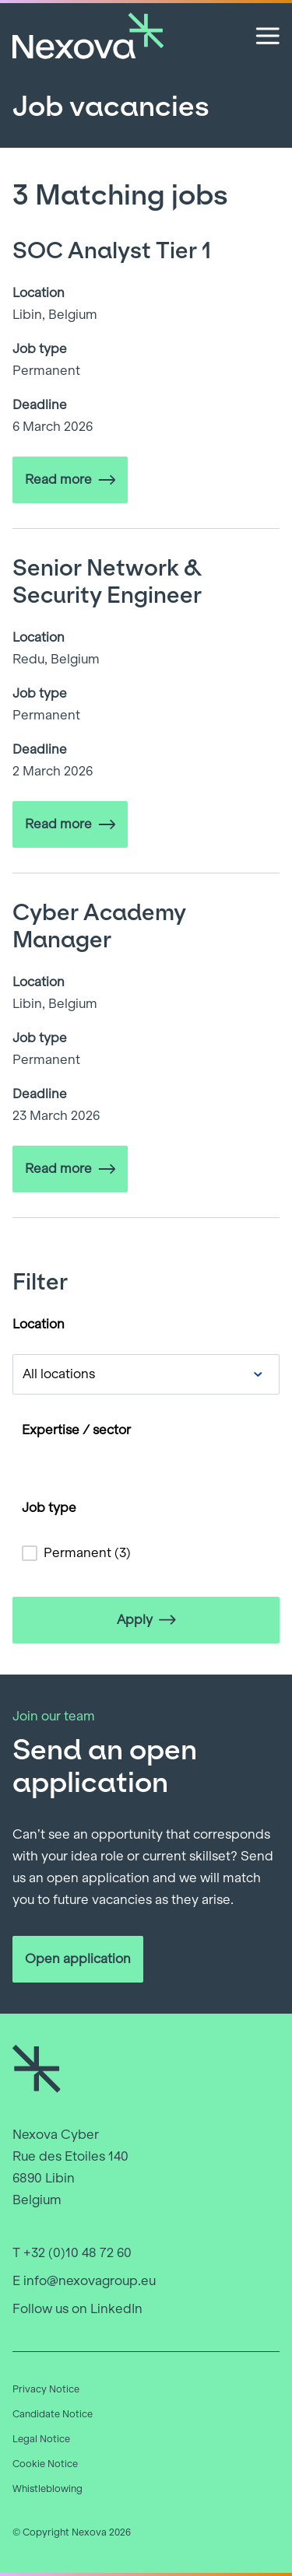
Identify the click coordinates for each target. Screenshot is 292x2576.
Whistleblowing (47, 2488)
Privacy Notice (45, 2389)
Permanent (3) (87, 1552)
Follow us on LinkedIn (77, 2308)
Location (38, 1324)
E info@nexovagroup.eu (84, 2280)
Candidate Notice (52, 2414)
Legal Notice (41, 2439)
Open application (78, 1958)
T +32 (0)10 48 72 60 (72, 2252)
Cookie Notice (45, 2464)
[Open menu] (267, 36)
